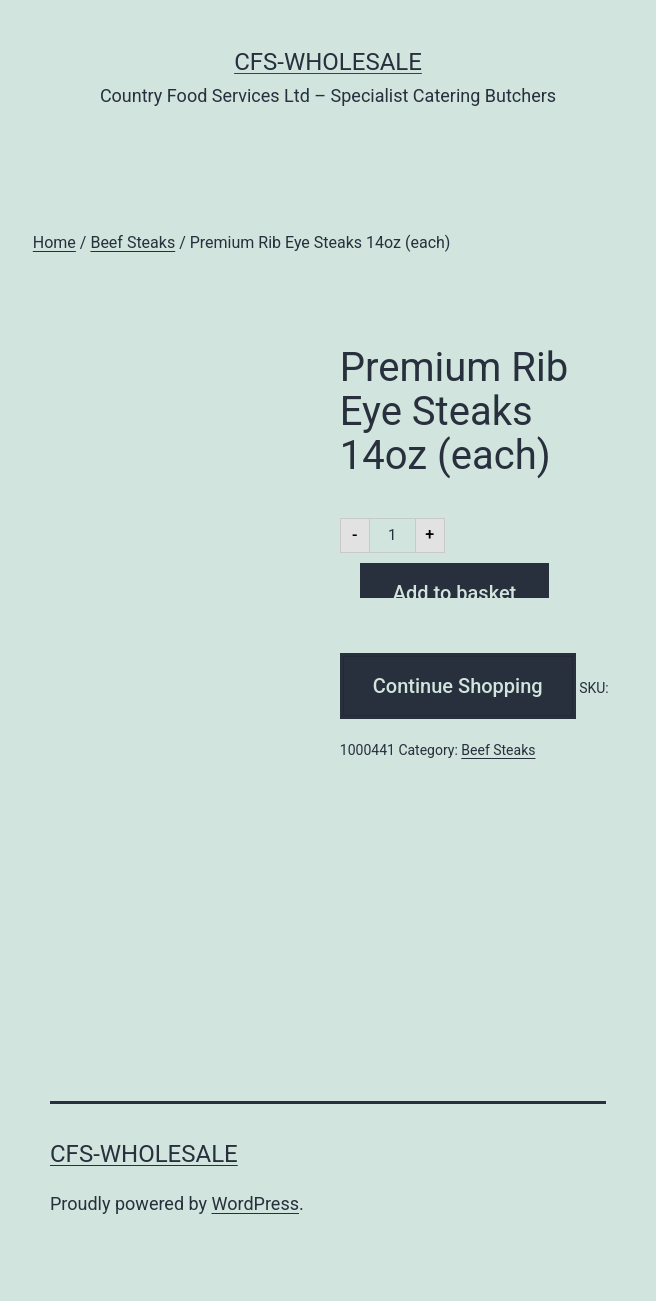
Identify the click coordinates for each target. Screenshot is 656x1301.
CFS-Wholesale (328, 62)
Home (54, 242)
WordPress (255, 1203)
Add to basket (454, 589)
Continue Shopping (458, 686)
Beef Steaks (132, 242)
